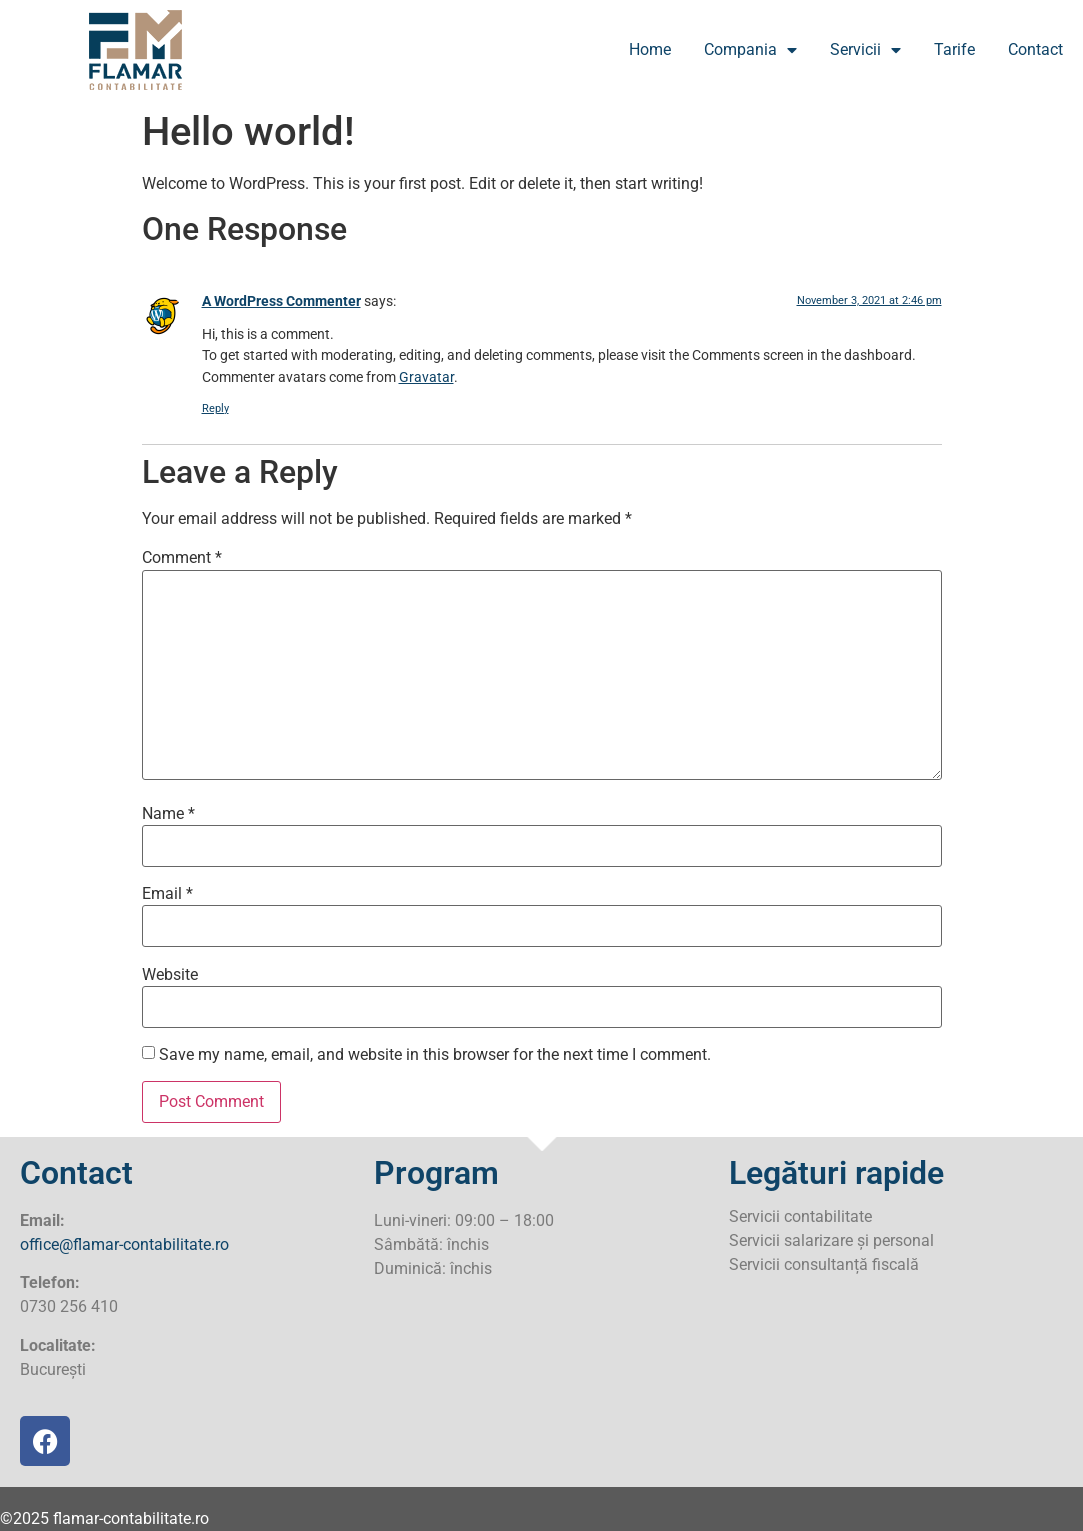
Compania (750, 50)
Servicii (865, 50)
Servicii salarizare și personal (831, 1240)
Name (168, 814)
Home (650, 49)
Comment (182, 558)
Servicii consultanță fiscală (824, 1264)
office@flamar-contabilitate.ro (124, 1244)
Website (170, 975)
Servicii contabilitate (800, 1216)
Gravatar (426, 377)
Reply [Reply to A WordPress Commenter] (215, 408)
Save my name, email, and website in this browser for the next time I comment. (435, 1055)
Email (167, 894)
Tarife (954, 49)
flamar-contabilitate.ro (131, 1518)
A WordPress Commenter (281, 301)
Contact (1035, 49)
